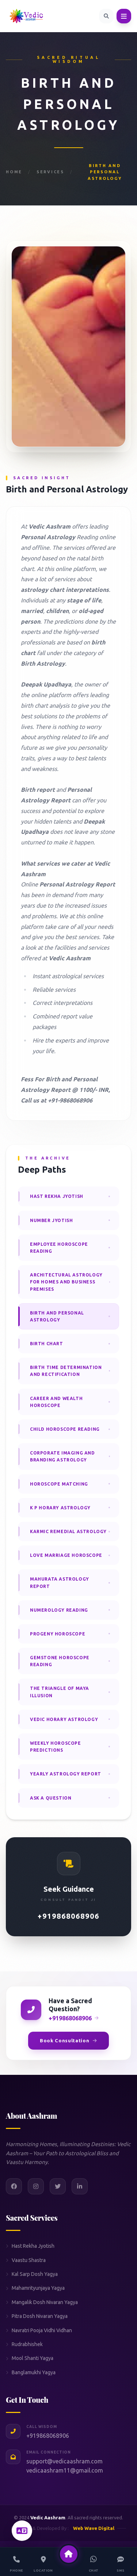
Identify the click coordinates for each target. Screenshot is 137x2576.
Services (50, 172)
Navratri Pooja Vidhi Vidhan (39, 2330)
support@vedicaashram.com (64, 2461)
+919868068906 (68, 1916)
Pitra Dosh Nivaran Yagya (37, 2316)
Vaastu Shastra (26, 2260)
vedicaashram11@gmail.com (64, 2470)
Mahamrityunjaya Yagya (35, 2288)
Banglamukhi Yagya (31, 2372)
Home (14, 172)
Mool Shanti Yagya (29, 2358)
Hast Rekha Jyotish (30, 2246)
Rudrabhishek (24, 2344)
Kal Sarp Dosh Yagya (32, 2274)
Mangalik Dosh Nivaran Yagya (42, 2302)
